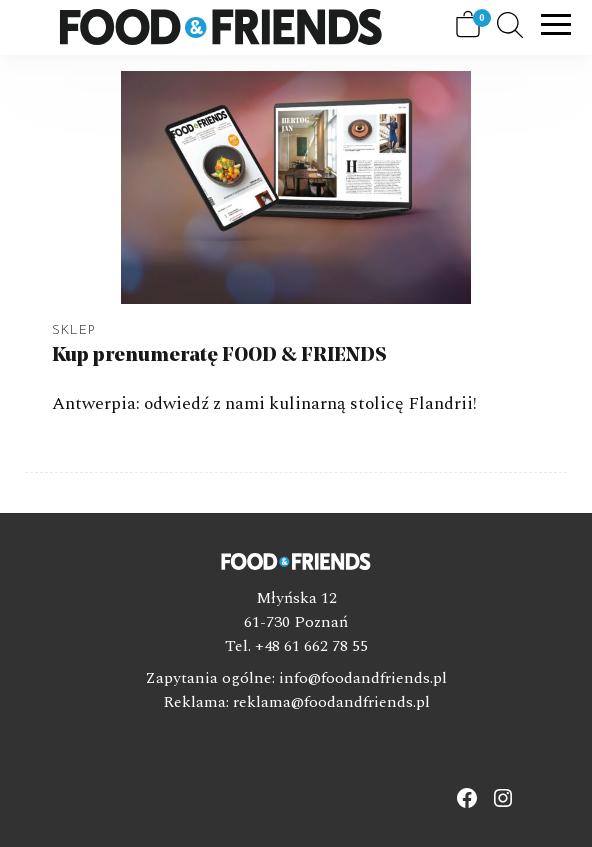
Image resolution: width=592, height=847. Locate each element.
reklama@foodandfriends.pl (331, 702)
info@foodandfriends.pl (363, 678)
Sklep (74, 330)
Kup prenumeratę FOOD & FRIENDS (219, 356)
